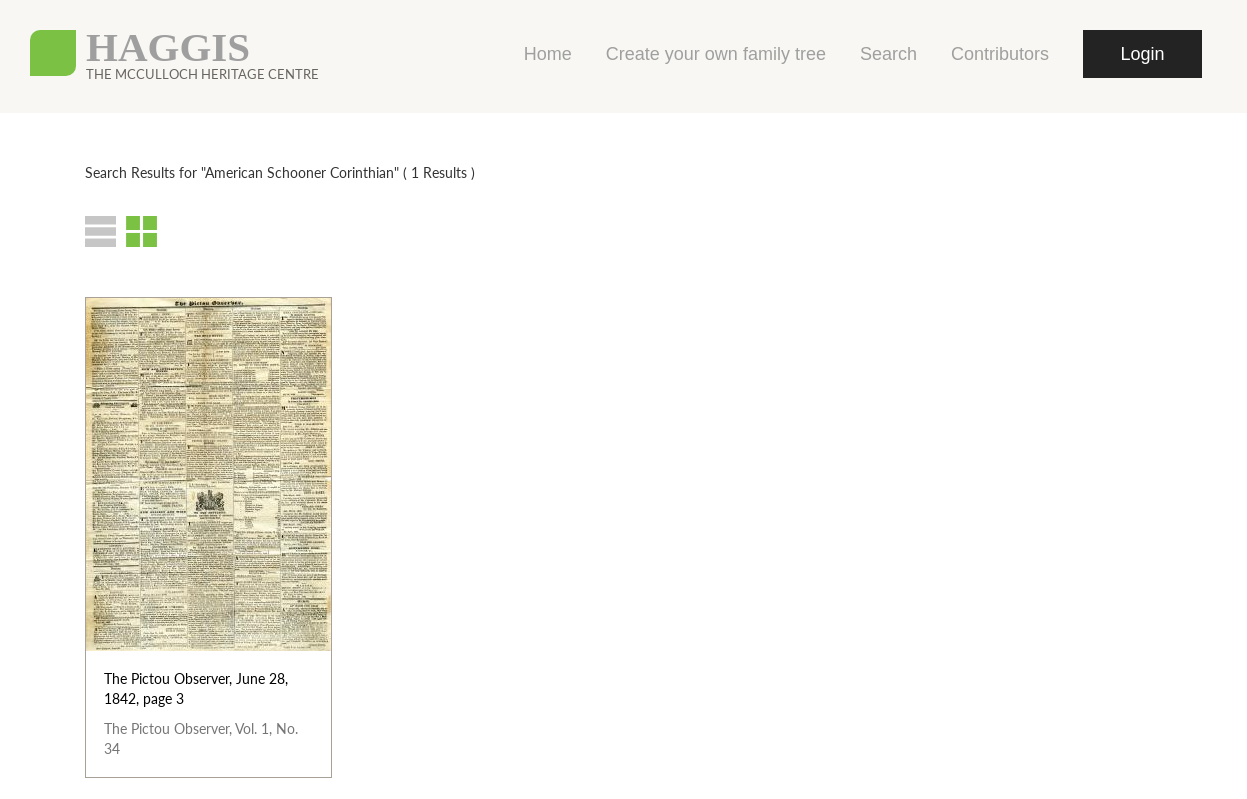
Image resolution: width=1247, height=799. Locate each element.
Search (888, 54)
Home (548, 54)
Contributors (1000, 54)
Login (1142, 54)
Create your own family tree (716, 54)
